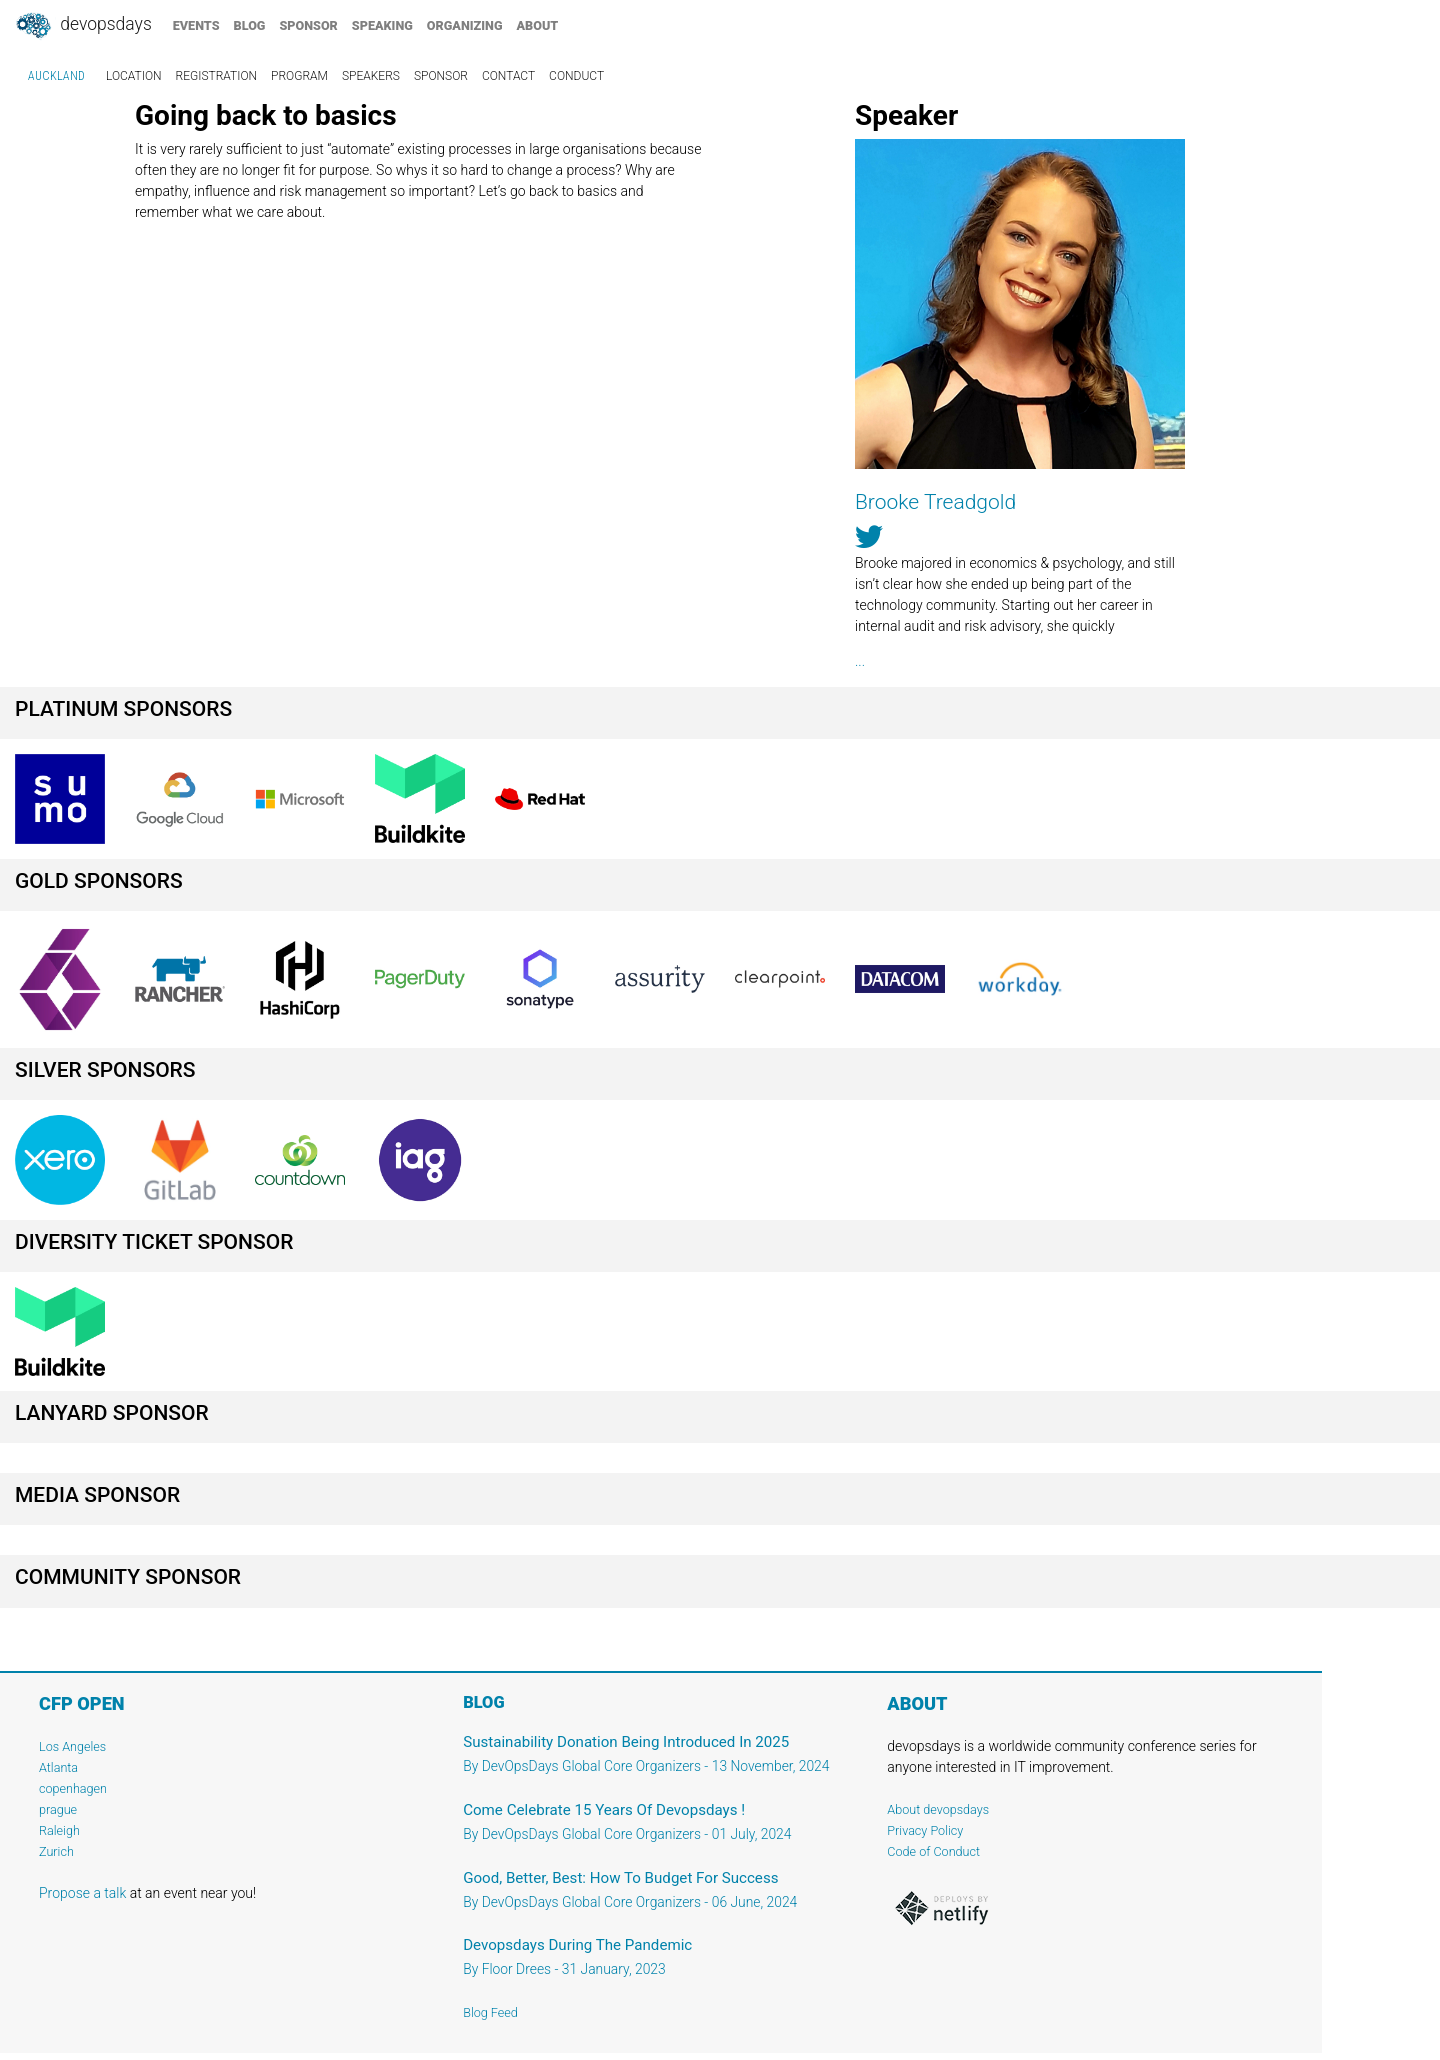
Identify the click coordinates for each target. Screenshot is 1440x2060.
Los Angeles (72, 1746)
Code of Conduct (933, 1851)
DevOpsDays (83, 26)
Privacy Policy (925, 1830)
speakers (371, 76)
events (196, 25)
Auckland (56, 76)
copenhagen (73, 1788)
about (538, 25)
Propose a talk (82, 1893)
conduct (576, 76)
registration (217, 76)
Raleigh (59, 1830)
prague (58, 1809)
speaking (382, 25)
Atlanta (58, 1767)
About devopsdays (938, 1809)
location (134, 76)
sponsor (308, 25)
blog (250, 25)
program (299, 76)
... (860, 661)
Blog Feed (490, 2012)
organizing (465, 25)
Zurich (56, 1851)
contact (508, 76)
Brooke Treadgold (935, 502)
